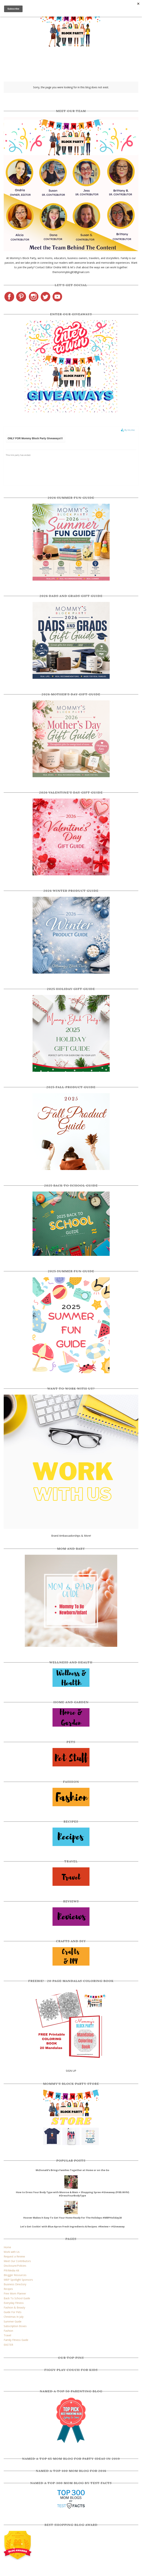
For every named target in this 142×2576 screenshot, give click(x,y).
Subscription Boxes (15, 2326)
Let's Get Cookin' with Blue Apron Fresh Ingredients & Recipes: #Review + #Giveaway (72, 2226)
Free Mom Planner (15, 2293)
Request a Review (14, 2256)
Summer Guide (12, 2321)
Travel (7, 2335)
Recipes (8, 2289)
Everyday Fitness (14, 2303)
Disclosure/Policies (15, 2265)
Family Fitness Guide (16, 2340)
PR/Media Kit (11, 2270)
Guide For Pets (12, 2312)
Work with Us (12, 2252)
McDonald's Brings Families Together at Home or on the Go (72, 2170)
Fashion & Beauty (14, 2307)
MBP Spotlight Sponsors (18, 2279)
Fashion (8, 2330)
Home (7, 2247)
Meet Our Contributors (17, 2261)
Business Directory (15, 2284)
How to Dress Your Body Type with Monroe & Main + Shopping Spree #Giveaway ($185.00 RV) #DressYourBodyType (72, 2194)
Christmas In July (13, 2316)
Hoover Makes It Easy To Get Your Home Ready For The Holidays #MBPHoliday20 (72, 2217)
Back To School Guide (17, 2298)
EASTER (8, 2344)
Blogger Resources (15, 2275)
